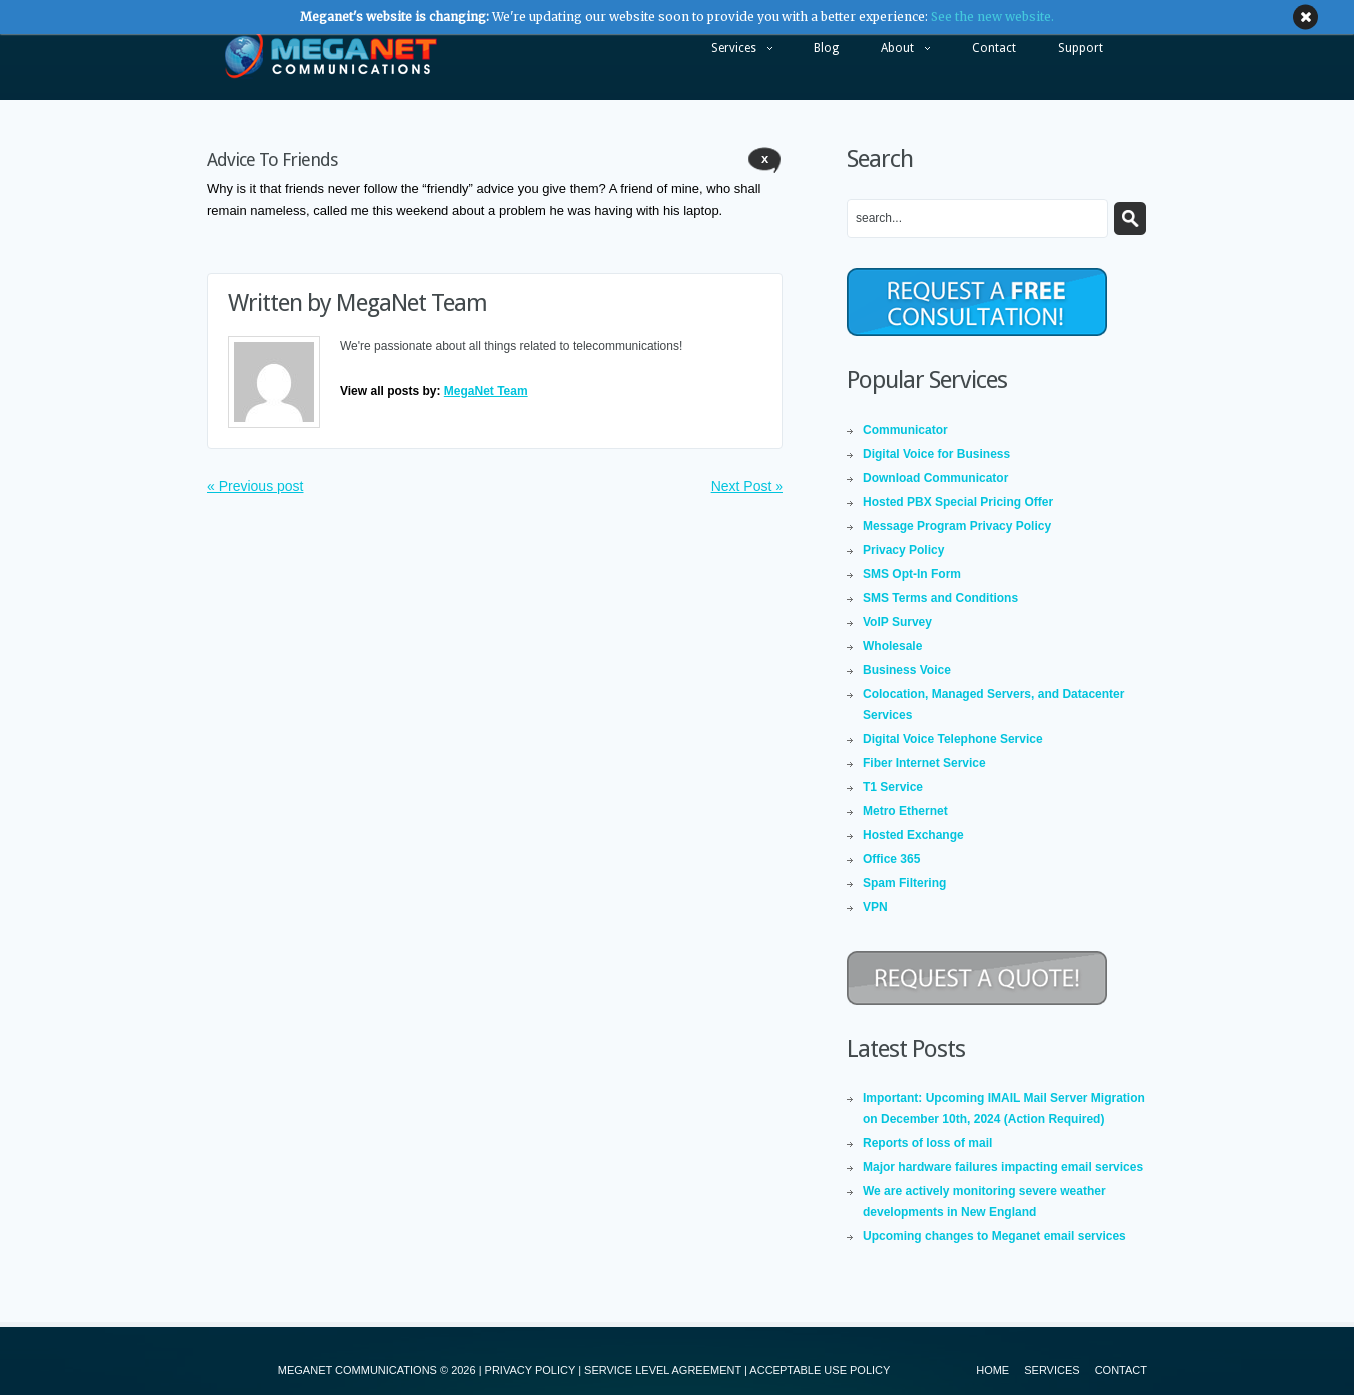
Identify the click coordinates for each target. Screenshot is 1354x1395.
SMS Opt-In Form (912, 574)
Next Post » (747, 486)
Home (992, 1370)
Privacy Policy (903, 550)
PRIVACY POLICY (530, 1370)
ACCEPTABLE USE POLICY (819, 1370)
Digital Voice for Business (936, 454)
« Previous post (255, 486)
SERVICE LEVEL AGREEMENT (662, 1370)
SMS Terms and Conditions (940, 598)
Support (1080, 48)
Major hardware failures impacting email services (1003, 1167)
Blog (826, 48)
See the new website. (992, 16)
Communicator (905, 430)
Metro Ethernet (905, 811)
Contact (994, 48)
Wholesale (892, 646)
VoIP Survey (897, 622)
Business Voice (907, 670)
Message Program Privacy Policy (957, 526)
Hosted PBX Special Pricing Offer (958, 502)
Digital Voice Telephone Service (953, 739)
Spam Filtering (904, 883)
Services (731, 53)
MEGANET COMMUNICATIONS (357, 1370)
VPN (875, 907)
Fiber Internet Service (924, 763)
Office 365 (891, 859)
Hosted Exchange (913, 835)
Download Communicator (935, 478)
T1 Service (893, 787)
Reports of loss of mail (927, 1143)
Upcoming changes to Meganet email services (994, 1236)
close (1305, 17)
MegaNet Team (411, 303)
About (895, 53)
